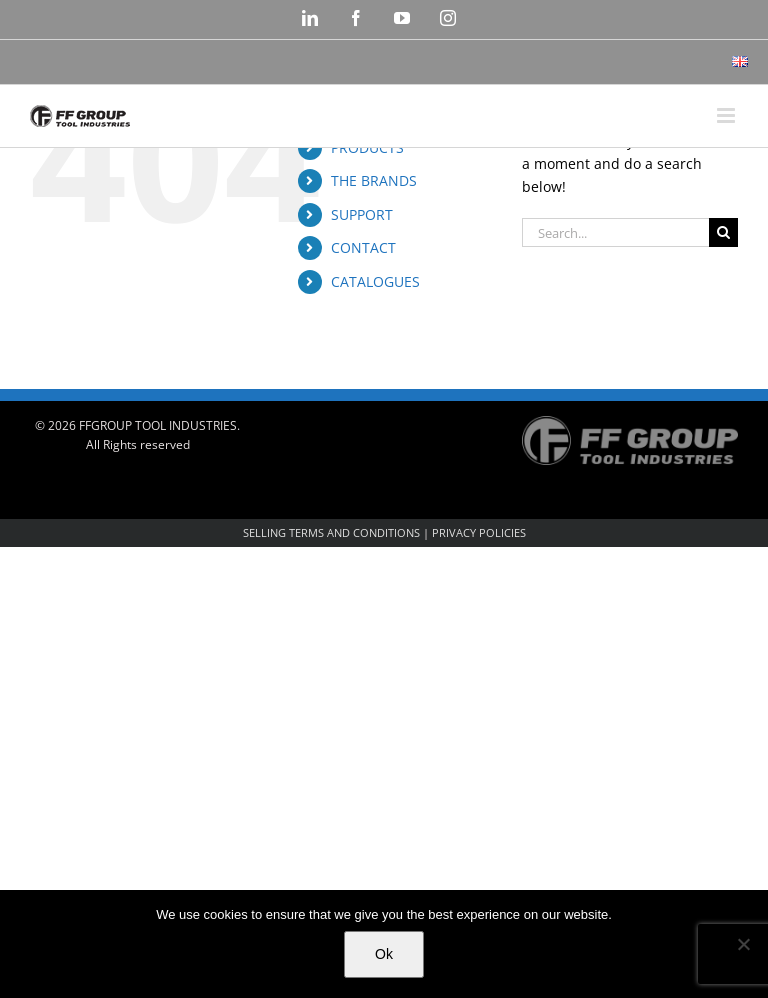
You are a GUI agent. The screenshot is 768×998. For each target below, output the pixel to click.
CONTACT (363, 247)
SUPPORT (362, 214)
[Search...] (615, 232)
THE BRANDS (374, 180)
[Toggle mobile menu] (727, 115)
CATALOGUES (375, 281)
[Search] (723, 232)
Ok (384, 954)
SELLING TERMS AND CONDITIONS (331, 532)
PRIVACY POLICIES (479, 532)
